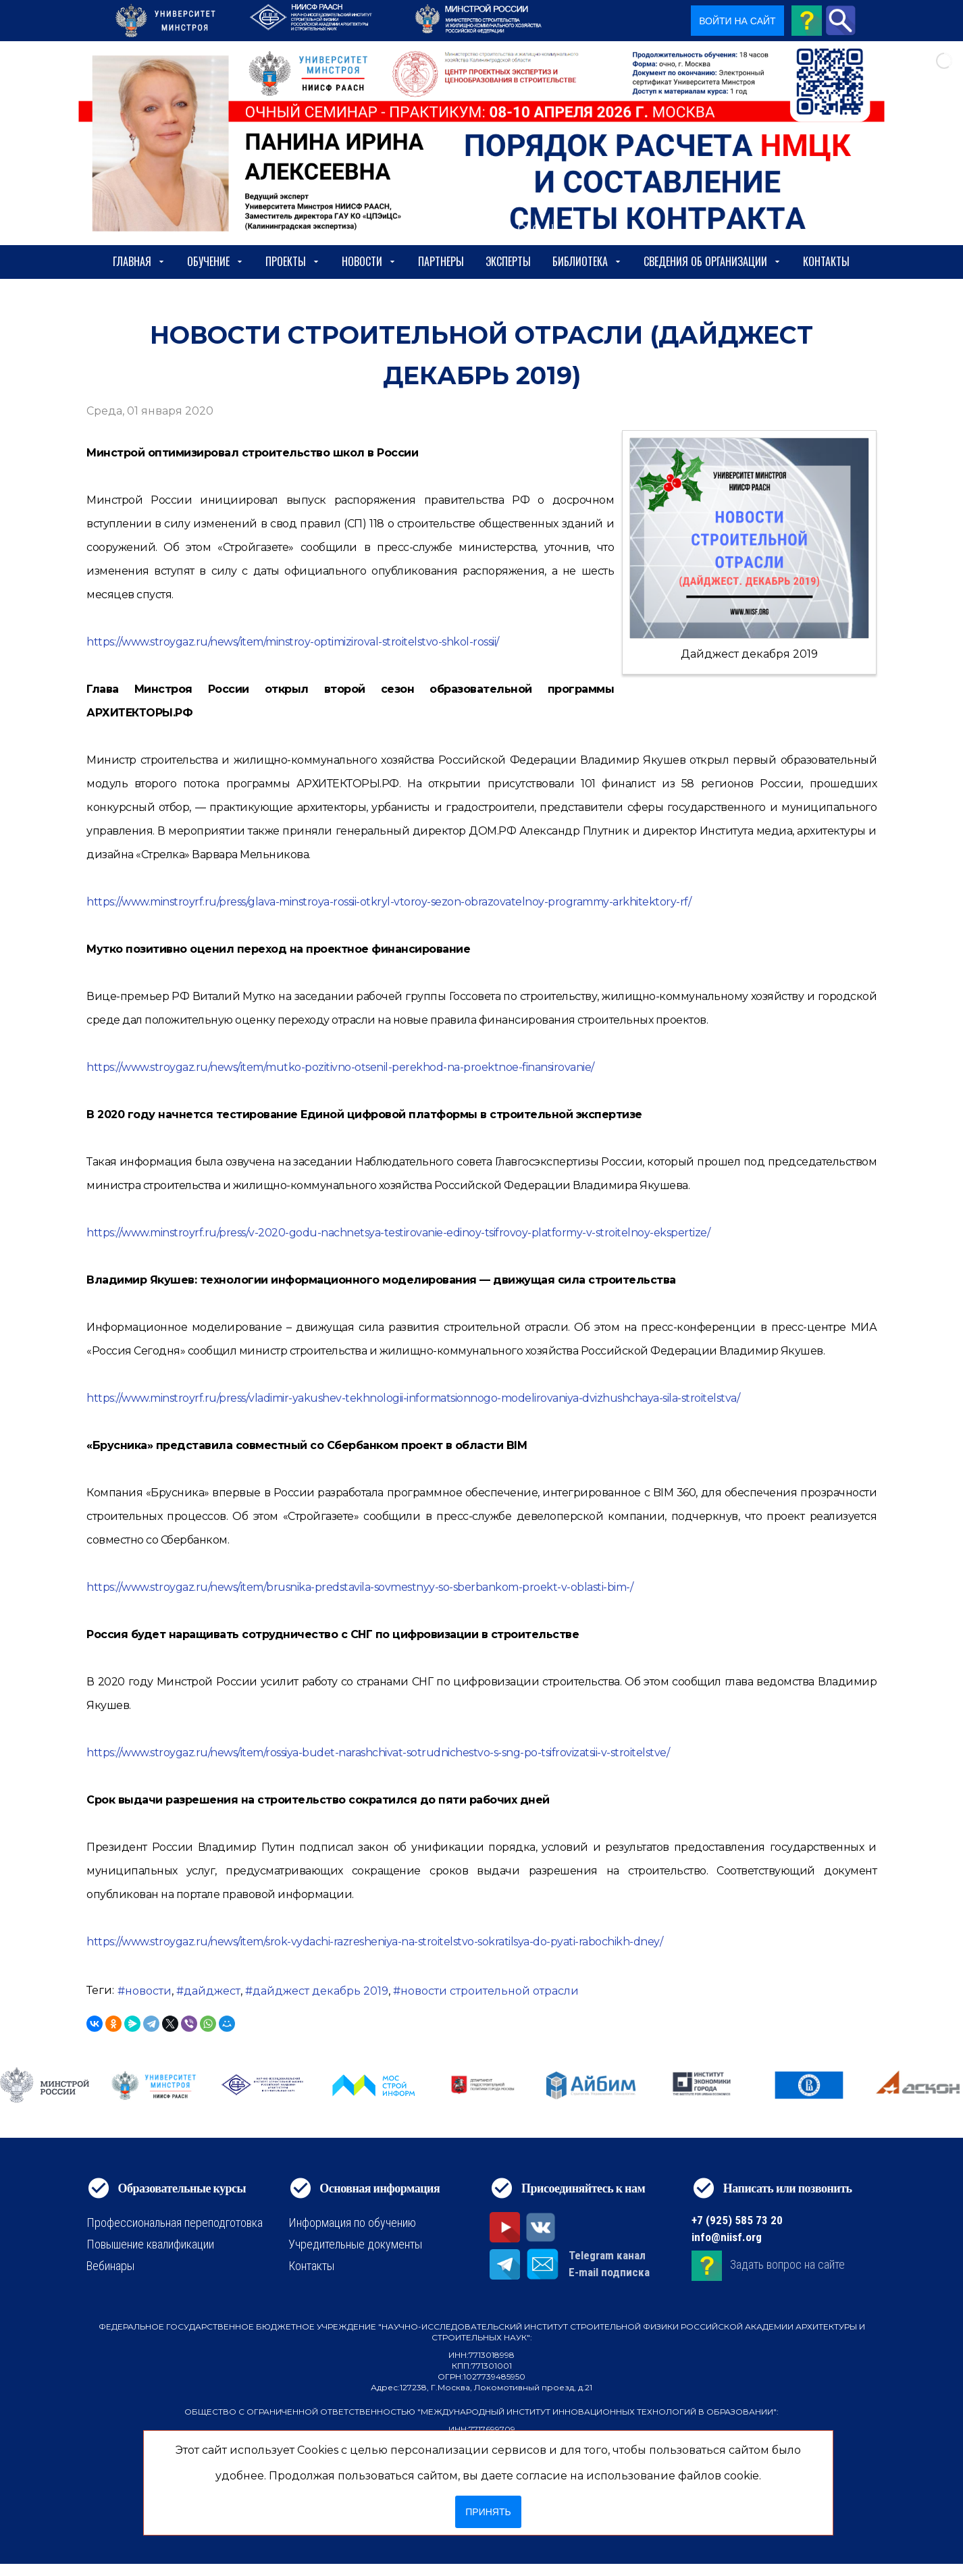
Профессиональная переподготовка (174, 2222)
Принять (488, 2511)
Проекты (292, 261)
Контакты (826, 261)
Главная (139, 261)
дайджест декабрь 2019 (320, 1990)
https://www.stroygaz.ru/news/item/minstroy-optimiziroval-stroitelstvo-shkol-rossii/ (292, 641)
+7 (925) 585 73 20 (737, 2220)
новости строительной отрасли (489, 1990)
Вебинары (110, 2266)
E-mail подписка (609, 2272)
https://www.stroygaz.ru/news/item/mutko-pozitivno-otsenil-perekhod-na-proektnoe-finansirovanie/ (340, 1067)
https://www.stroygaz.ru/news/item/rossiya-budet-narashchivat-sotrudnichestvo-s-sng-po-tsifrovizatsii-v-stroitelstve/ (377, 1752)
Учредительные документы (355, 2244)
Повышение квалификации (150, 2244)
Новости (369, 261)
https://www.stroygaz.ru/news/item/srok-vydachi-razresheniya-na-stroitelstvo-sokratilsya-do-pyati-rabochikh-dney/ (374, 1941)
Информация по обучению (352, 2222)
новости (148, 1990)
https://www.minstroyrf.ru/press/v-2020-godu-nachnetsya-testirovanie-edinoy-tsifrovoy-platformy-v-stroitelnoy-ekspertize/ (398, 1232)
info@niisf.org (727, 2237)
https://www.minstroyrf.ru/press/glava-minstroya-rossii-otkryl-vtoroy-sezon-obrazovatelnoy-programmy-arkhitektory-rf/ (388, 901)
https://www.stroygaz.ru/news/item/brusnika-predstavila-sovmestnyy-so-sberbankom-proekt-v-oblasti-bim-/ (359, 1587)
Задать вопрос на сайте (787, 2264)
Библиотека (587, 261)
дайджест (212, 1990)
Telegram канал (607, 2255)
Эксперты (508, 261)
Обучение (215, 261)
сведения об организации (712, 261)
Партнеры (441, 261)
